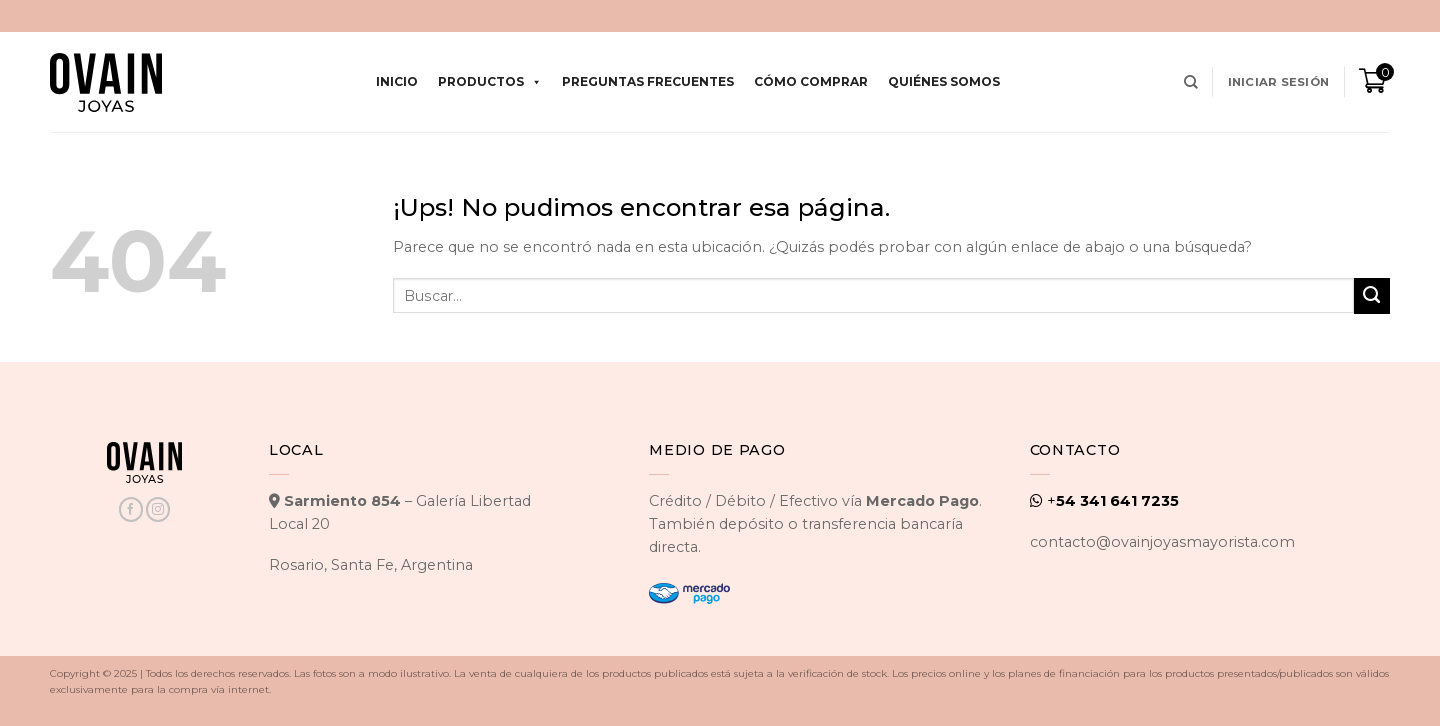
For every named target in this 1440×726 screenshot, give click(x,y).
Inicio (397, 81)
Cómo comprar (811, 81)
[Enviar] (1372, 296)
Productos (490, 82)
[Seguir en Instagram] (158, 509)
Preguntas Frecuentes (648, 81)
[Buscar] (1191, 82)
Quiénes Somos (944, 81)
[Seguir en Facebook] (131, 509)
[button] (1278, 82)
